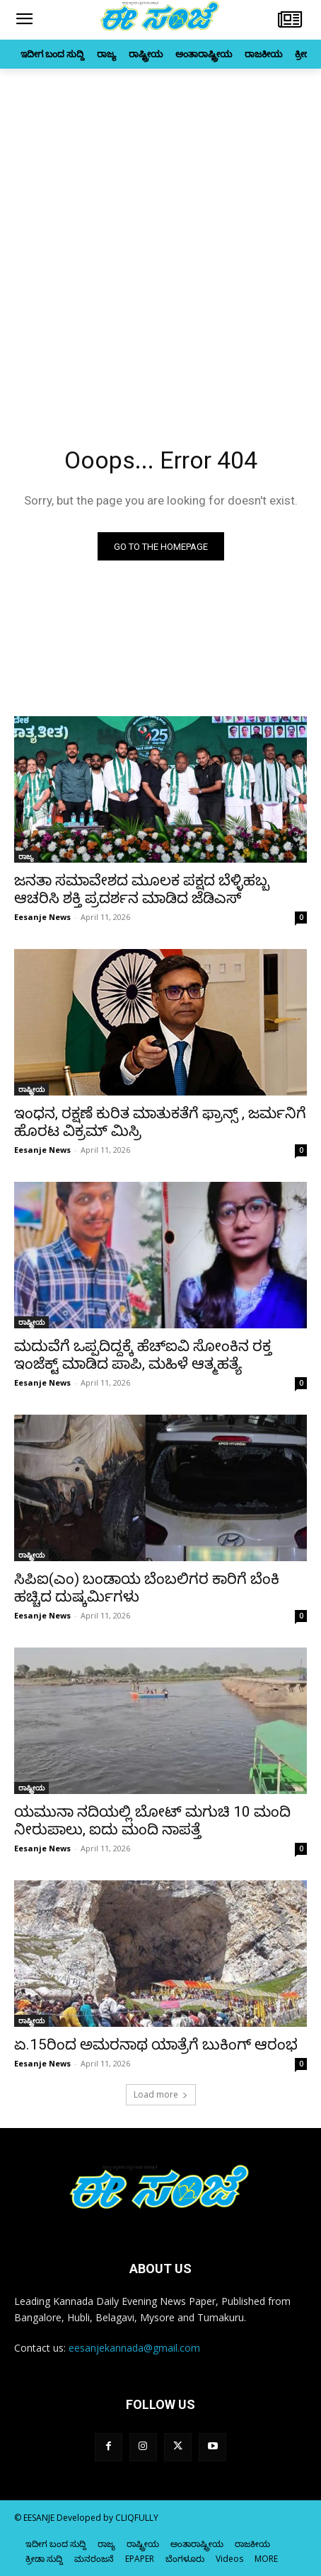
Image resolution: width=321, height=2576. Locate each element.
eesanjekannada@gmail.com (134, 2347)
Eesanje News (42, 917)
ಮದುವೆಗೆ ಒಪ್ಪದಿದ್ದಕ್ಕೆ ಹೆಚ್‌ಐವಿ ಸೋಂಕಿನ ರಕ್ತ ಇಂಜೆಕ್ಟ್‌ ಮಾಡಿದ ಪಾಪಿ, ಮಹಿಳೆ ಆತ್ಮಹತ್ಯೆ (143, 1355)
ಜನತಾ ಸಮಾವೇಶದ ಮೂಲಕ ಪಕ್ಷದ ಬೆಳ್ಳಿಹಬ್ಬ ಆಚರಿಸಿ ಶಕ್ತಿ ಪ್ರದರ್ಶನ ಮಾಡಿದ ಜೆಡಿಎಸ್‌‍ (141, 889)
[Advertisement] (160, 236)
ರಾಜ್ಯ (26, 856)
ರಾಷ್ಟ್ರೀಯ (31, 1089)
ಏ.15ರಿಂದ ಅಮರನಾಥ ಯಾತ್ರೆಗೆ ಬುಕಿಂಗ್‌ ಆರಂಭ (156, 2044)
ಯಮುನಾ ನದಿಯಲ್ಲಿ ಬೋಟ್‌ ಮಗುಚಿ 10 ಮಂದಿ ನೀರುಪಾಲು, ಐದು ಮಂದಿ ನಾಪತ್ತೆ (152, 1820)
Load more (161, 2094)
